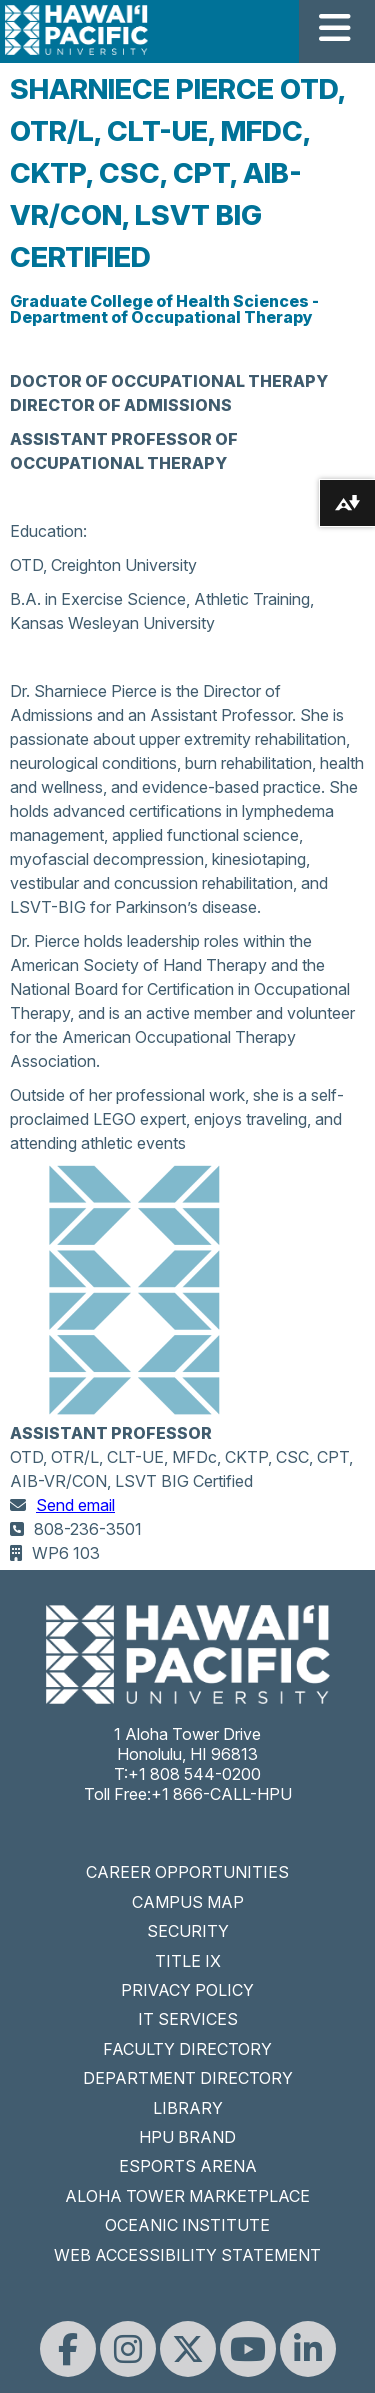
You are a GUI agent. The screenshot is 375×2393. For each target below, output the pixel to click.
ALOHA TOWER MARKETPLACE (187, 2196)
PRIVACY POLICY (187, 1990)
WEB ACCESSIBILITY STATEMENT (187, 2255)
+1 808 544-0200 (194, 1774)
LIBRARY (188, 2108)
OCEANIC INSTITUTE (187, 2225)
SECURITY (188, 1931)
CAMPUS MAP (188, 1902)
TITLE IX (188, 1961)
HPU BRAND (187, 2137)
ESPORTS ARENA (188, 2166)
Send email (75, 1505)
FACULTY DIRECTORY (187, 2049)
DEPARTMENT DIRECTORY (188, 2078)
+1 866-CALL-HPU (221, 1794)
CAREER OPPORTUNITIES (187, 1872)
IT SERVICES (188, 2019)
